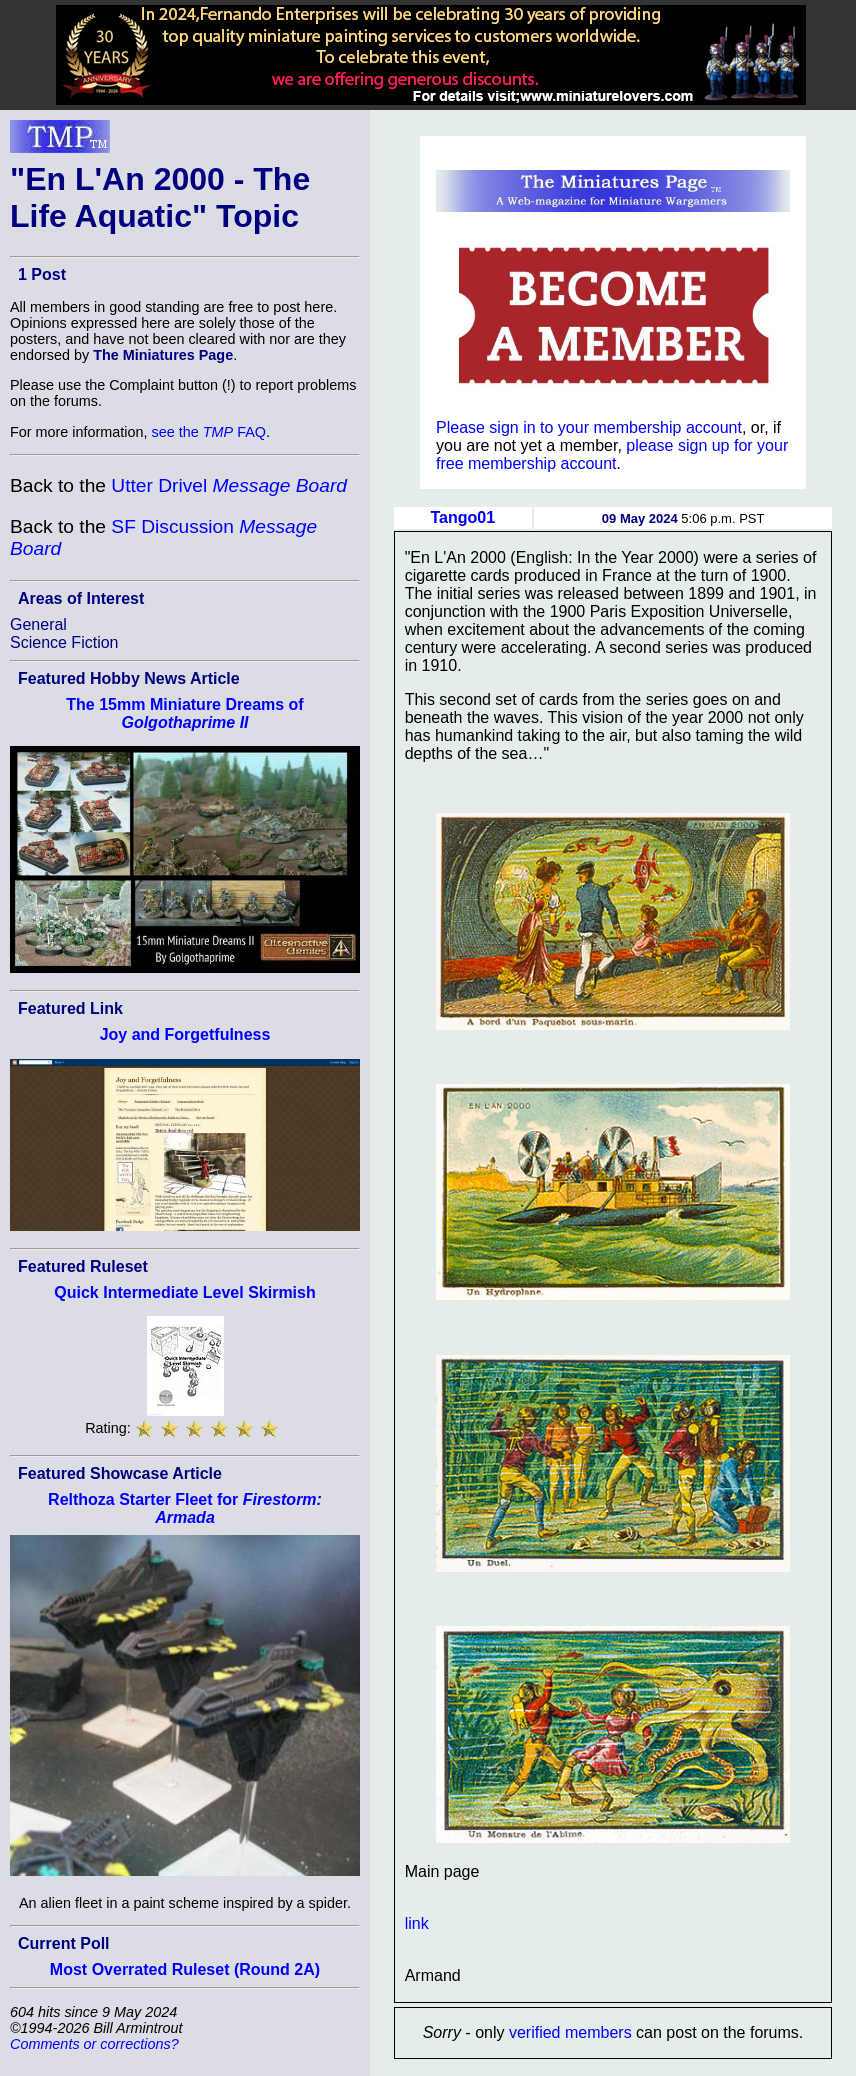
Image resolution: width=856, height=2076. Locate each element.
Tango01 (462, 517)
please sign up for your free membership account (612, 454)
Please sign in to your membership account (589, 427)
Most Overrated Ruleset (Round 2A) (185, 1969)
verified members (570, 2032)
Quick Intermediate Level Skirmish (184, 1292)
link (417, 1923)
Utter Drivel (229, 485)
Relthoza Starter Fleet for (185, 1508)
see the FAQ (209, 432)
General (38, 624)
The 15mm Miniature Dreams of (184, 713)
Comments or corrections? (94, 2044)
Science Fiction (64, 642)
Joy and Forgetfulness (185, 1034)
